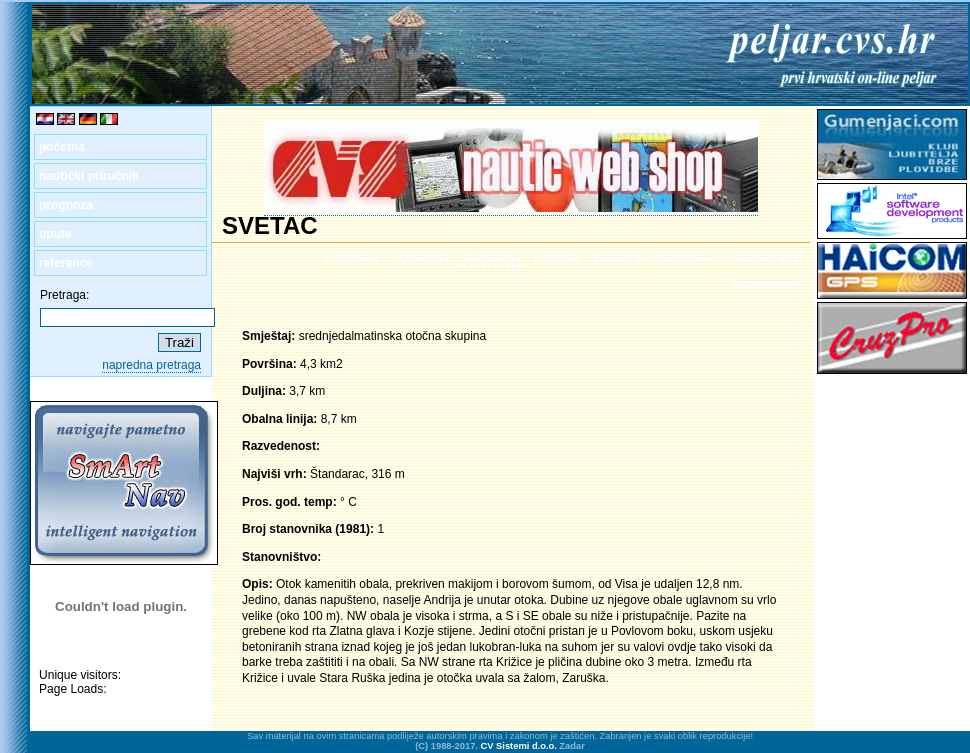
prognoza (66, 205)
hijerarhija (420, 257)
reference (66, 263)
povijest (556, 257)
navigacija (492, 257)
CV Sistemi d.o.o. (519, 746)
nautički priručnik (89, 176)
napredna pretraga (151, 365)
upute (55, 234)
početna (62, 147)
